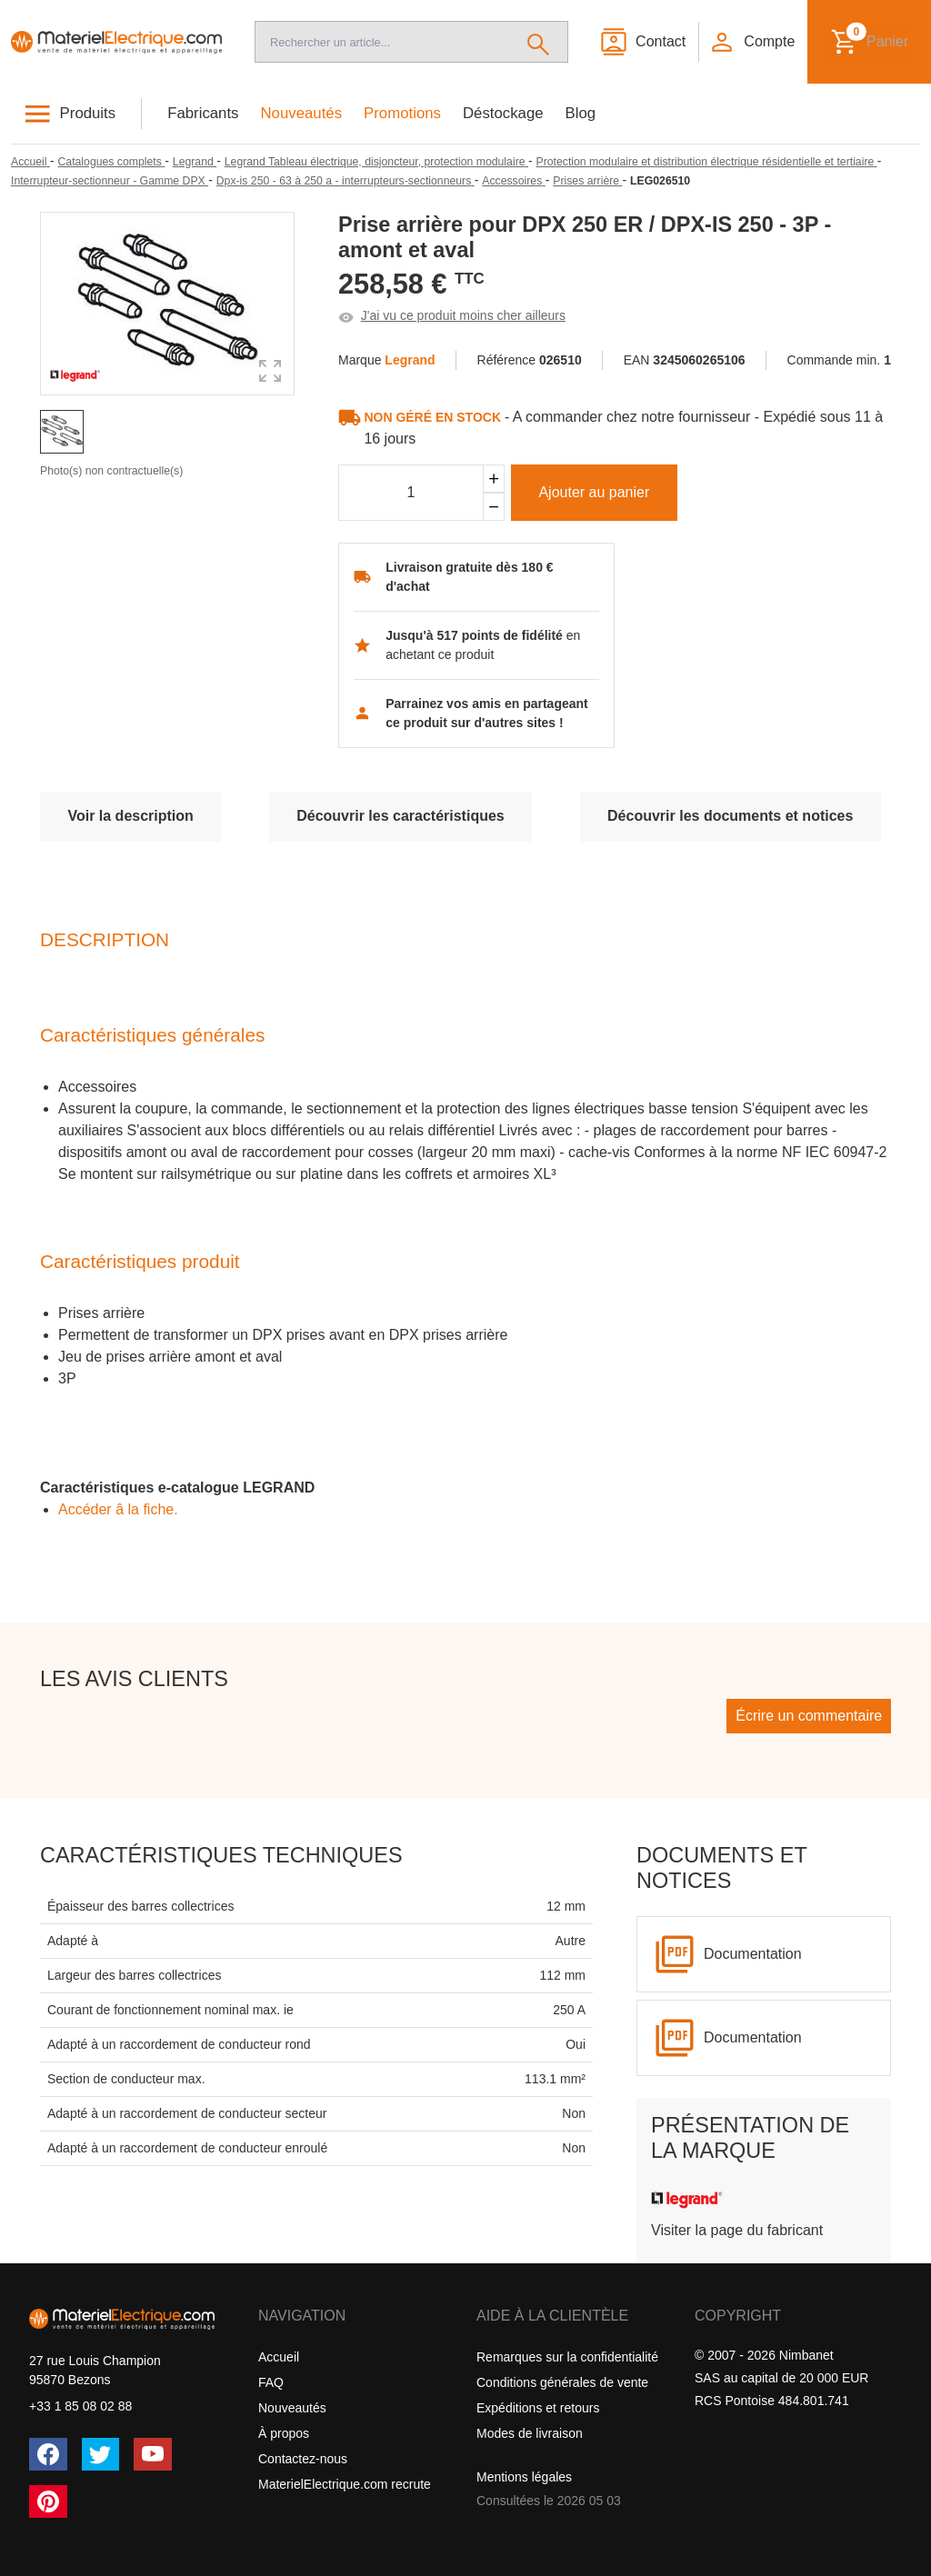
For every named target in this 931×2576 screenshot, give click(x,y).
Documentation (753, 1954)
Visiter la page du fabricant (737, 2230)
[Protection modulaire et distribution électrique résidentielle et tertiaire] (706, 161)
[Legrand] (194, 161)
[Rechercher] (538, 42)
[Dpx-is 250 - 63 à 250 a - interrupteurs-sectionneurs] (345, 181)
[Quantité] (411, 492)
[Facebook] (48, 2454)
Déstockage (503, 113)
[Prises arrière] (587, 181)
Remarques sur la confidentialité (567, 2357)
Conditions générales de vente (562, 2382)
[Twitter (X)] (101, 2454)
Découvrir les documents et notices (730, 816)
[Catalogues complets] (111, 161)
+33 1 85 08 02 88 (80, 2406)
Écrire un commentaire (809, 1715)
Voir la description (130, 816)
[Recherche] (382, 42)
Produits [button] (88, 113)
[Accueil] (116, 41)
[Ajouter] (494, 478)
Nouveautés (302, 113)
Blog (581, 113)
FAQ (271, 2382)
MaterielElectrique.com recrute (344, 2484)
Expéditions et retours (537, 2408)
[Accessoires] (513, 181)
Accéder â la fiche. (118, 1509)
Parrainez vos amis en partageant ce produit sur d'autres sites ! (486, 713)
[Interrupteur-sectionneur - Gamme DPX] (109, 181)
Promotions (402, 113)
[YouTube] (153, 2454)
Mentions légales (524, 2477)
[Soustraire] (494, 507)
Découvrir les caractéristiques (400, 816)
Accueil (278, 2357)
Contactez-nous (302, 2458)
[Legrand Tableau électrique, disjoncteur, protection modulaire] (376, 161)
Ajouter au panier (593, 492)
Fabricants (202, 113)
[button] (752, 42)
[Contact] (642, 42)
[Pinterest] (48, 2501)
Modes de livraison (529, 2433)
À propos (283, 2433)
